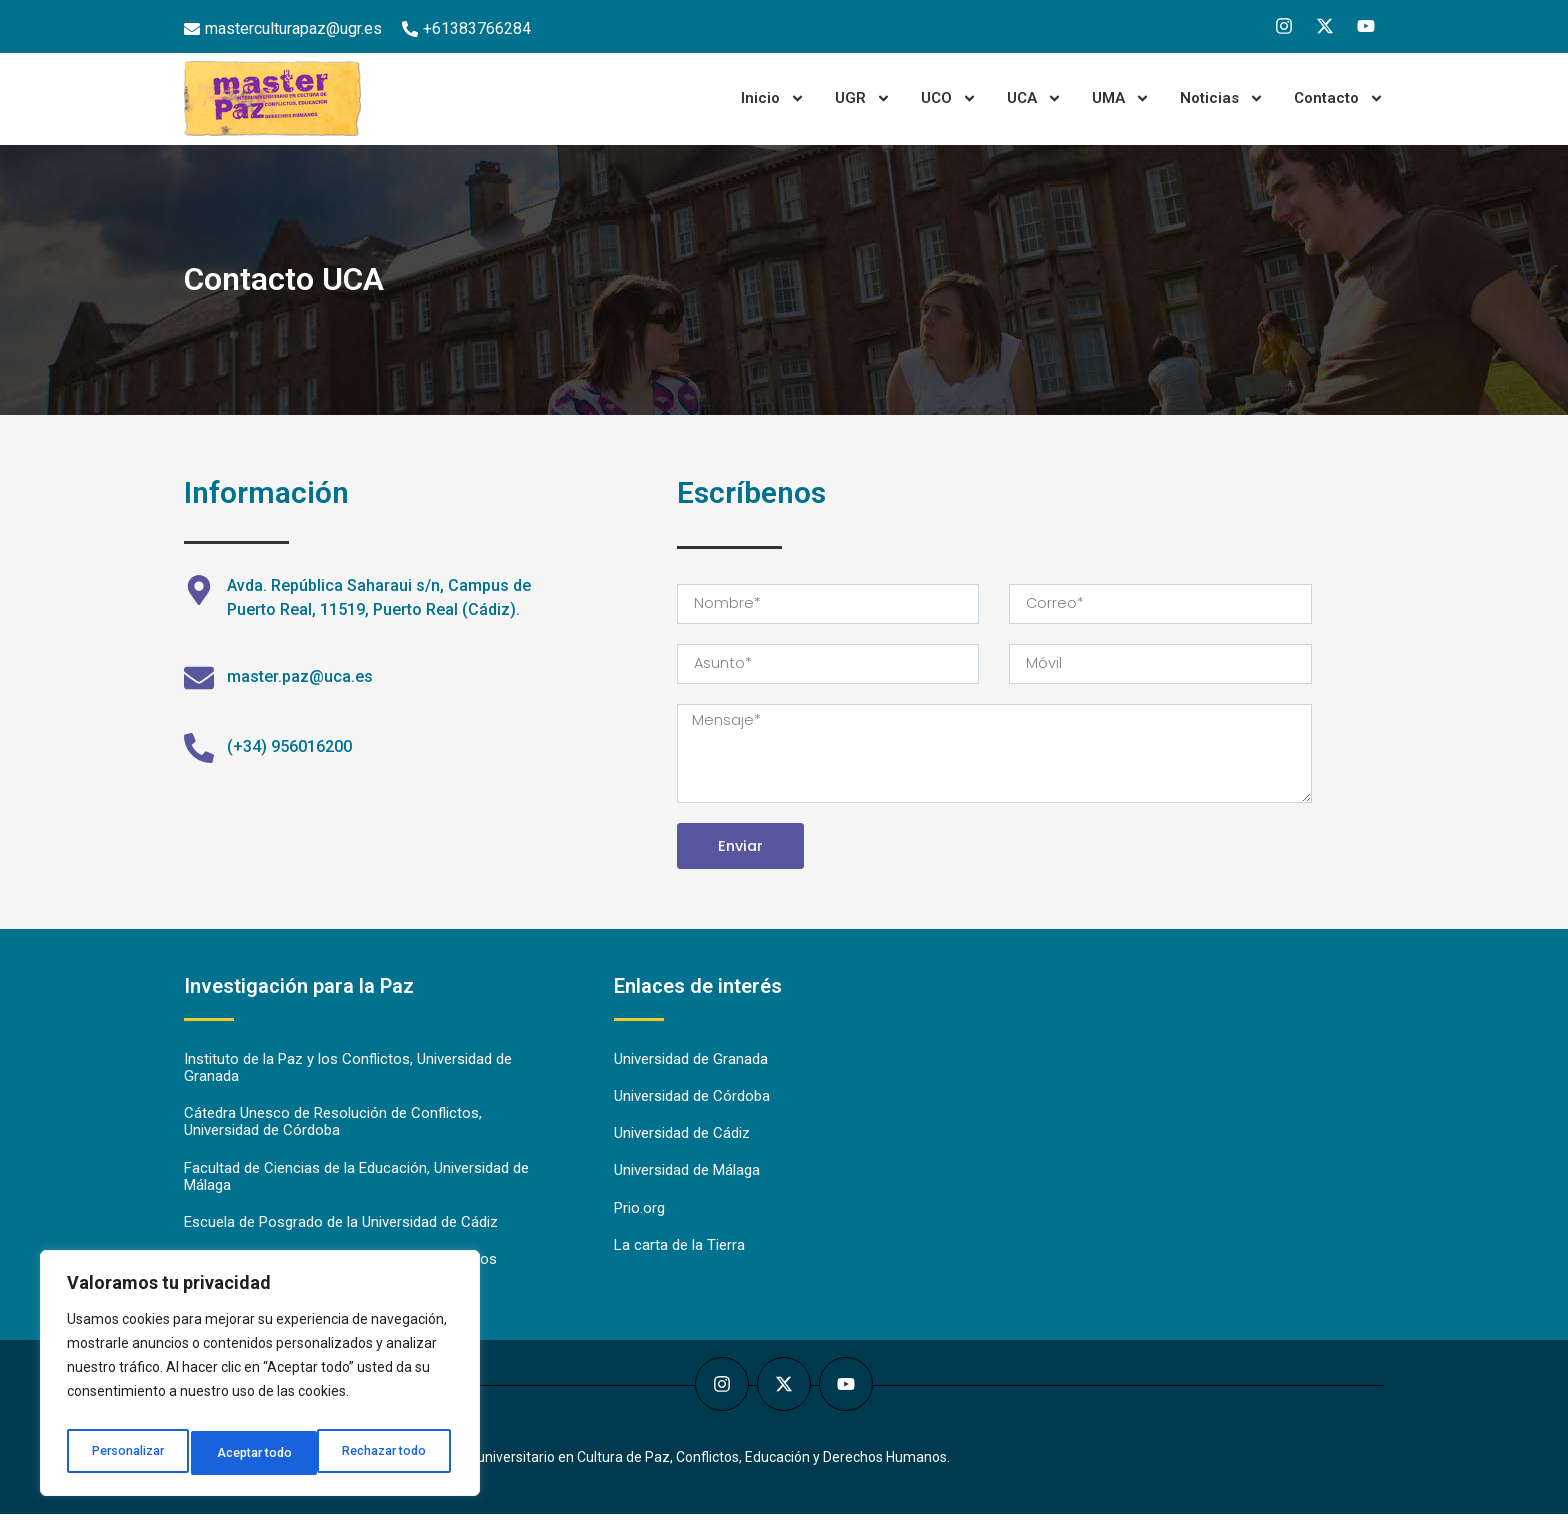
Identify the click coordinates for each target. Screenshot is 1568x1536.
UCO (949, 98)
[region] (260, 1379)
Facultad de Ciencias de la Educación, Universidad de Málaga (356, 1196)
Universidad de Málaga (687, 1189)
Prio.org (639, 1227)
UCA (1034, 98)
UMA (1121, 98)
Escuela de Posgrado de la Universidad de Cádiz (341, 1243)
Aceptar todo (393, 1453)
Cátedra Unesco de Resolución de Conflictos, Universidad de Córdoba (333, 1140)
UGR (863, 98)
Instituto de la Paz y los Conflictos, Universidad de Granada (348, 1084)
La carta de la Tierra (679, 1265)
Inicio (773, 98)
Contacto (1339, 98)
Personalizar (127, 1453)
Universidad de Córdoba (692, 1113)
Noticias (1222, 98)
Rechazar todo (260, 1453)
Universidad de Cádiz (682, 1151)
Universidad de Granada (691, 1075)
